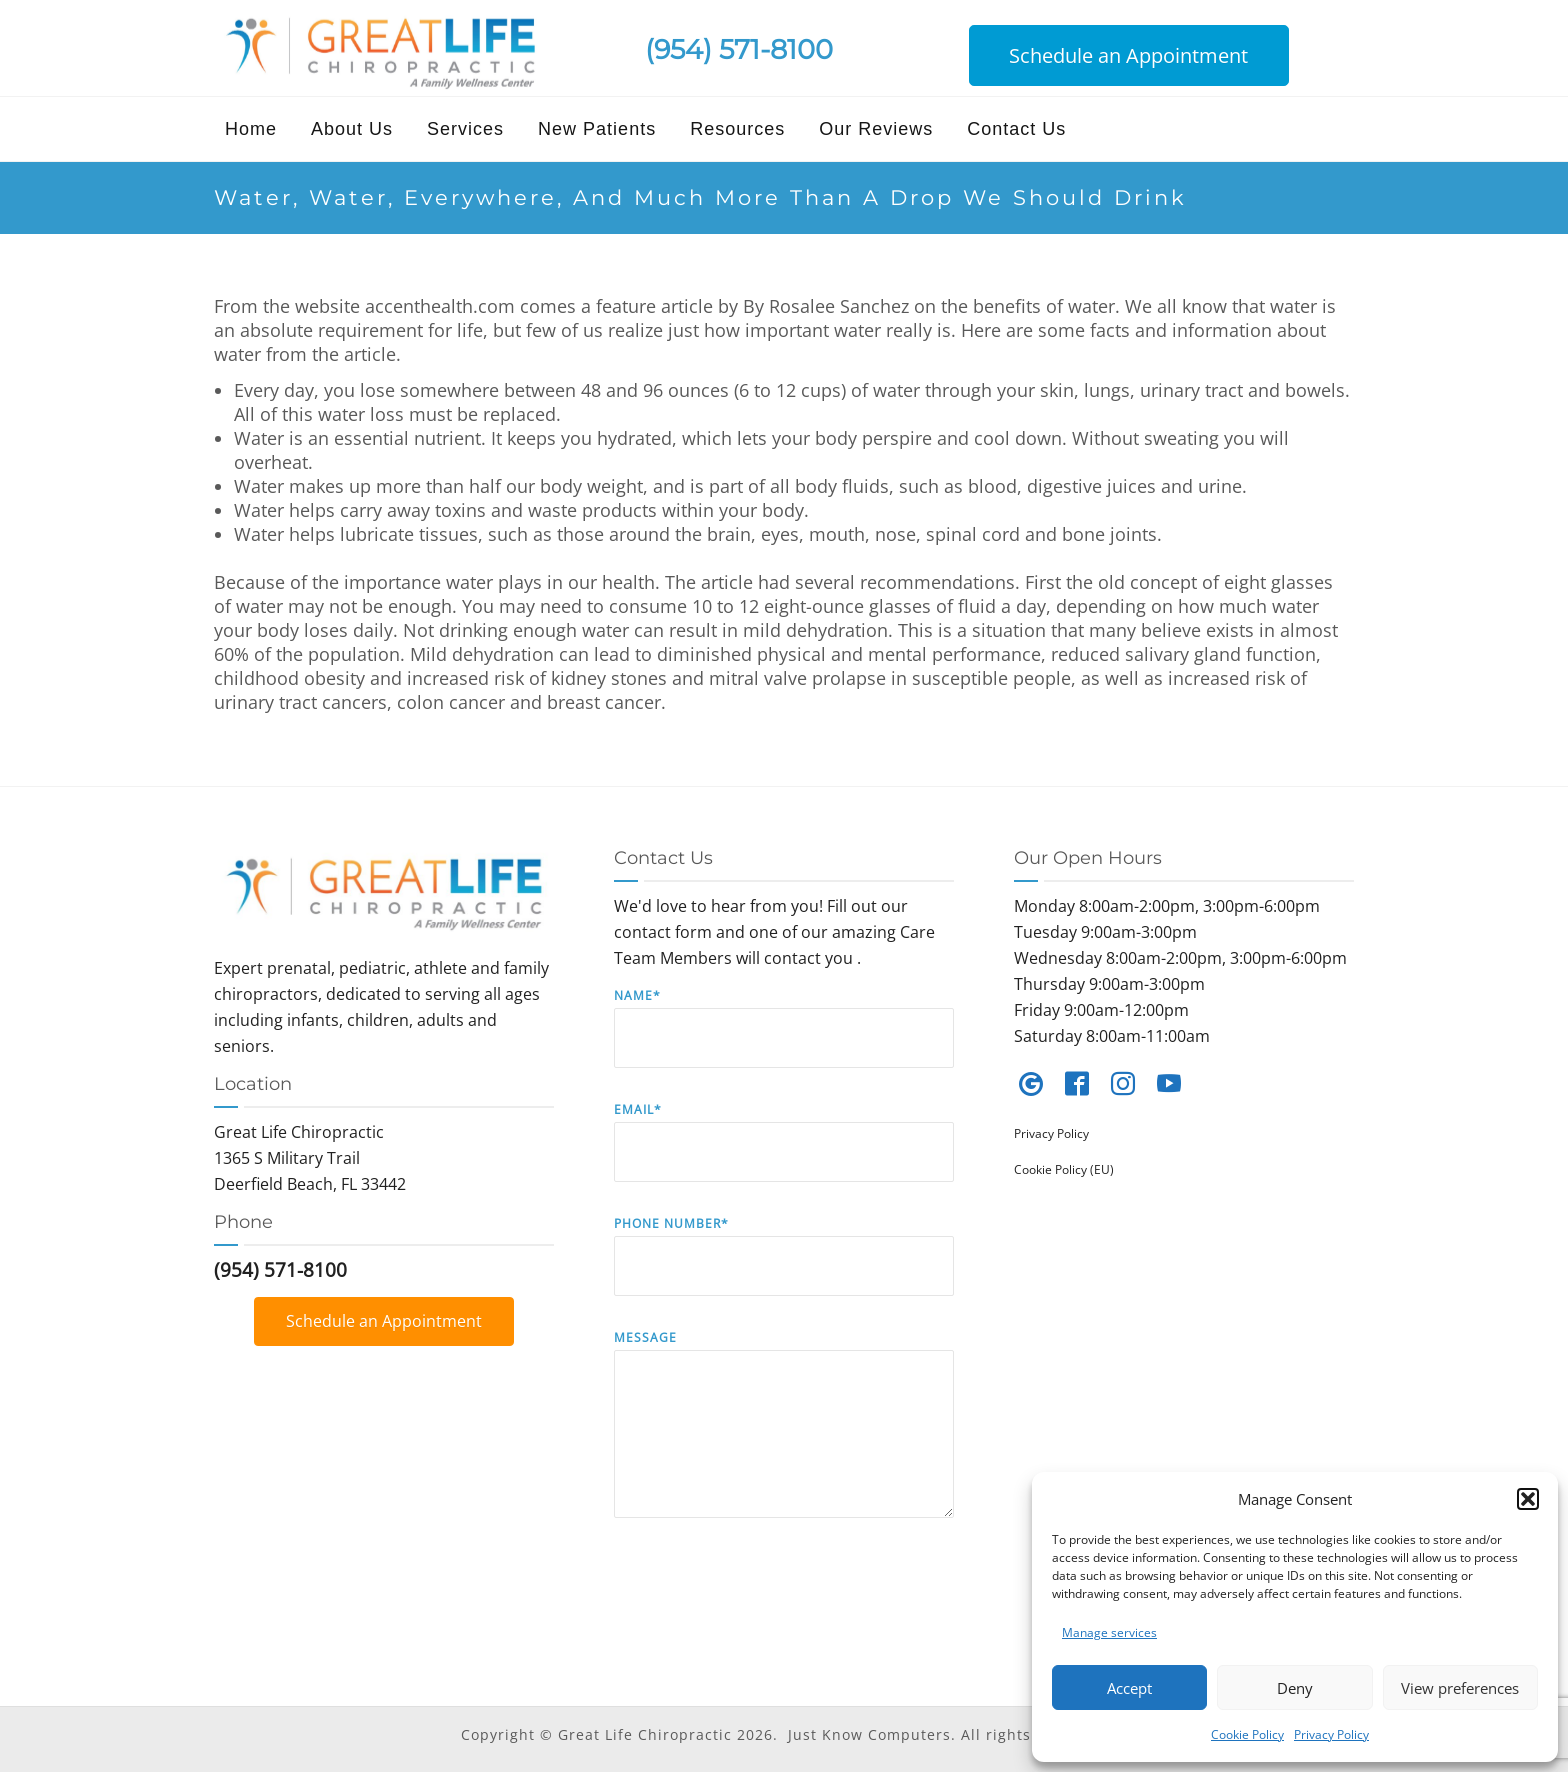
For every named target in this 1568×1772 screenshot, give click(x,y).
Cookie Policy (1247, 1734)
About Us (352, 129)
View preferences (1460, 1688)
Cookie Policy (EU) (1064, 1169)
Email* (784, 1156)
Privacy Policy (1331, 1734)
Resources (737, 129)
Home (251, 129)
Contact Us (1016, 129)
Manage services (1109, 1632)
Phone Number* (784, 1270)
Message (784, 1438)
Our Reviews (876, 129)
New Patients (597, 129)
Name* (784, 1042)
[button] (1528, 1499)
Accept (1129, 1688)
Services (465, 129)
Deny (1295, 1688)
